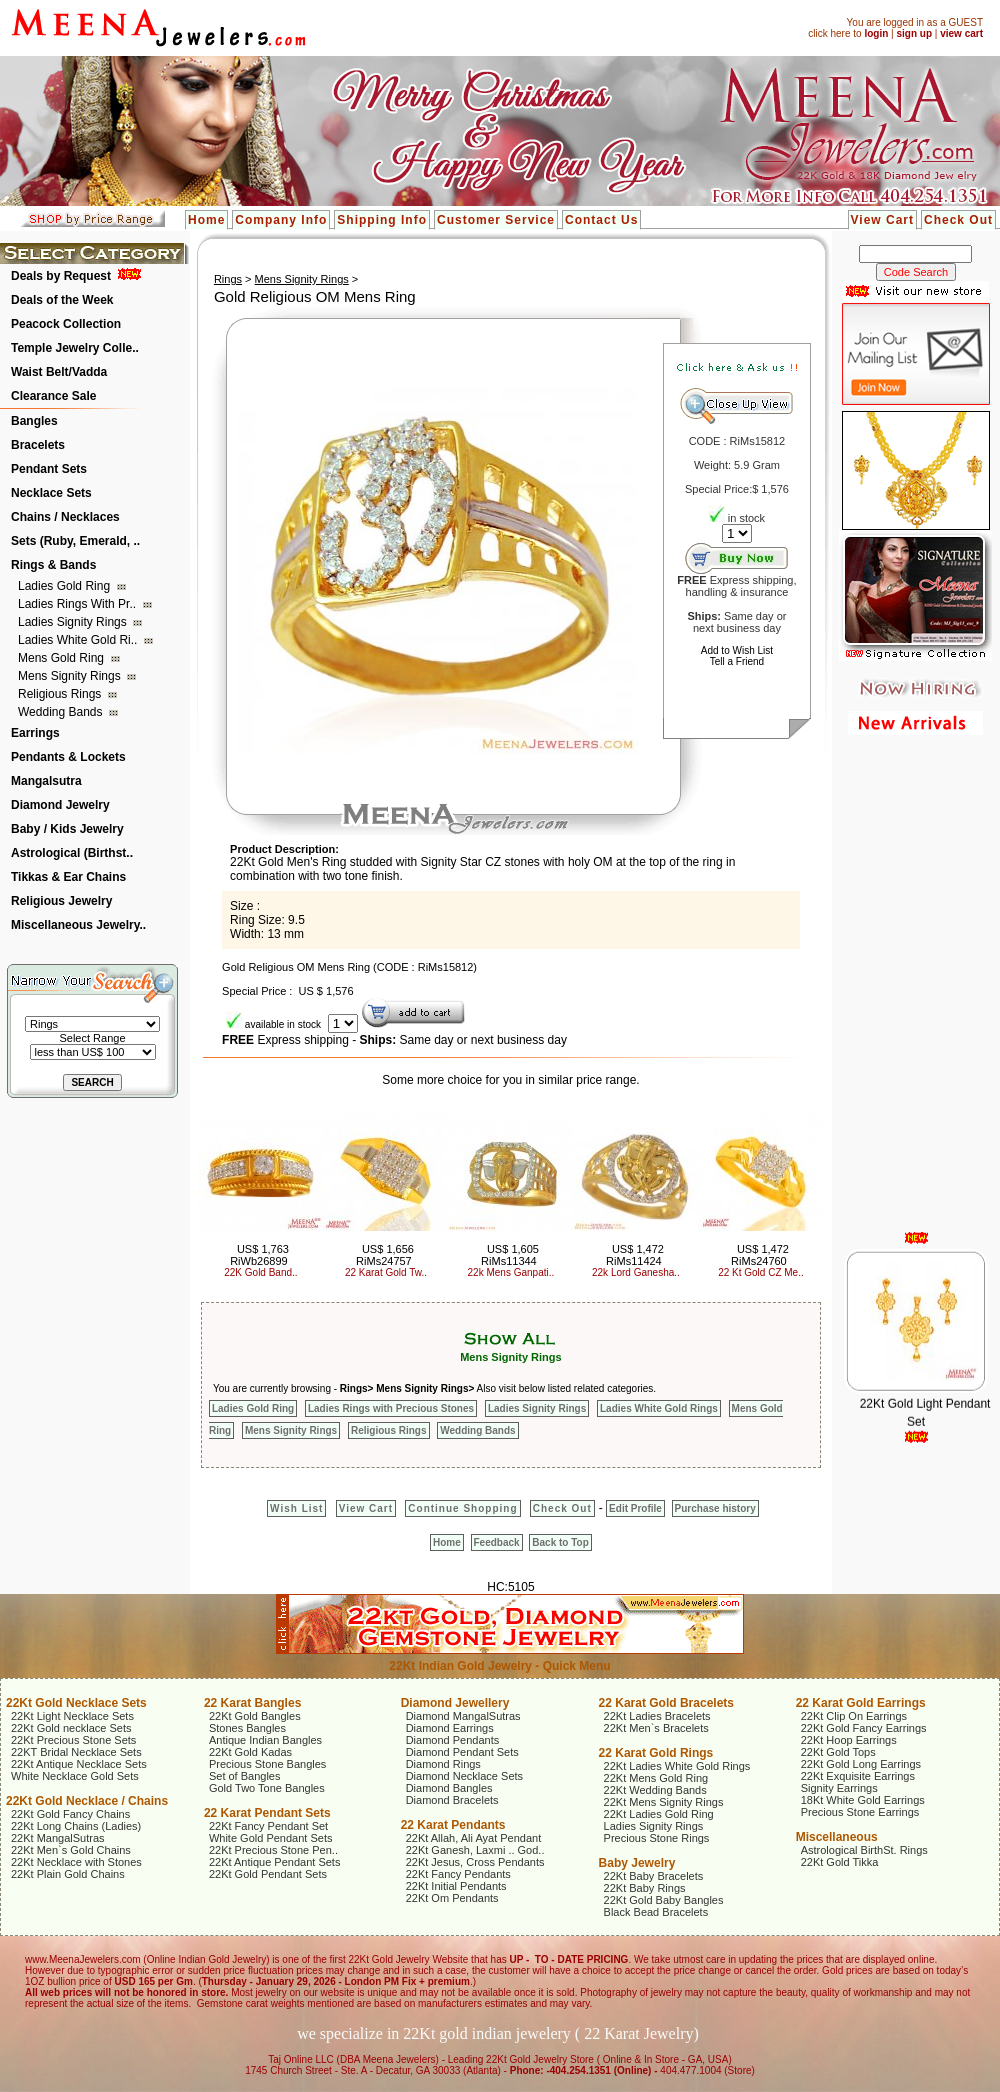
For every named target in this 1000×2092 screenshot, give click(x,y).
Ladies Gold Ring (65, 586)
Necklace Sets (51, 493)
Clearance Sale (53, 396)
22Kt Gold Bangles (255, 1716)
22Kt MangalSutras (58, 1838)
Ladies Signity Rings (74, 622)
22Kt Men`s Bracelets (656, 1728)
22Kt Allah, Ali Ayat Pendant (474, 1838)
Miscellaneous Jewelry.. (78, 925)
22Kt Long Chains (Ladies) (76, 1826)
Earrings (35, 733)
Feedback (497, 1542)
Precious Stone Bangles (267, 1764)
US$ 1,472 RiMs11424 (635, 1255)
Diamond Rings (443, 1764)
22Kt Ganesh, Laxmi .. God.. (475, 1850)
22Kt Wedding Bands (655, 1790)
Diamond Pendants (453, 1740)
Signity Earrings (839, 1788)
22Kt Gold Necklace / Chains (87, 1801)
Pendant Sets (49, 469)
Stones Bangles (247, 1728)
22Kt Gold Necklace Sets (76, 1703)
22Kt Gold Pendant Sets (268, 1874)
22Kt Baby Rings (645, 1888)
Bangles (34, 421)
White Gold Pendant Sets (271, 1838)
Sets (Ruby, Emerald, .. (75, 541)
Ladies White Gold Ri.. (79, 640)
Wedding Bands (62, 712)
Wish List (296, 1508)
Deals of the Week (62, 300)
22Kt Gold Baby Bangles (664, 1900)
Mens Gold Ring (62, 658)
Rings (228, 279)
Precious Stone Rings (657, 1838)
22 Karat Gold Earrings (861, 1703)
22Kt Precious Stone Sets (73, 1740)
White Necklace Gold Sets (75, 1776)
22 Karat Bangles (252, 1703)
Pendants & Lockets (68, 757)
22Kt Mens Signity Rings (664, 1802)
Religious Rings (61, 694)
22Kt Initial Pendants (456, 1886)
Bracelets (38, 445)
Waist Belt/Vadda (59, 372)
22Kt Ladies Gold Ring (659, 1814)
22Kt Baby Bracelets (654, 1876)
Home (206, 220)
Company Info (281, 220)
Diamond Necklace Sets (464, 1776)
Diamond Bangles (449, 1788)
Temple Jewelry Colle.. (75, 348)
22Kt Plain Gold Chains (68, 1874)
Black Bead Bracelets (656, 1912)
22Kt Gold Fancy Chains (70, 1814)
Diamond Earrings (450, 1728)
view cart (961, 33)
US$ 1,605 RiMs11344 (510, 1255)
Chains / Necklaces (65, 517)
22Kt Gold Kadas (250, 1752)
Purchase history (715, 1508)
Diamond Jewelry (60, 805)
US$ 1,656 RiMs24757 (385, 1255)
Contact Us (601, 220)
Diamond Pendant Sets (462, 1752)
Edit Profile (635, 1508)
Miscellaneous (837, 1837)
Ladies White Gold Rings (659, 1408)
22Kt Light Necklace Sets (72, 1716)
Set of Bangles (245, 1776)
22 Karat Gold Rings (656, 1753)
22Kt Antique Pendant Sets (275, 1862)
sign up (914, 33)
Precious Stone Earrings (860, 1812)
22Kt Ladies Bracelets (657, 1716)
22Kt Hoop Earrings (849, 1740)
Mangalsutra (46, 781)
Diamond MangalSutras (463, 1716)
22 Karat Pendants (453, 1825)
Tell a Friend (737, 661)
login (876, 33)
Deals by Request (61, 276)
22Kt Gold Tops (838, 1752)
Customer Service (496, 220)
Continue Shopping (462, 1508)
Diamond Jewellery (455, 1703)
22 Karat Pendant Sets (267, 1813)
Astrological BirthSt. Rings (864, 1850)
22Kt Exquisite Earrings (858, 1776)
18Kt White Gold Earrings (863, 1800)
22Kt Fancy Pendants (458, 1874)
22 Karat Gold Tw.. (386, 1272)
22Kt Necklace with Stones (76, 1862)
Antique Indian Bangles (265, 1740)
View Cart (882, 220)
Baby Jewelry (637, 1863)
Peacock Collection (66, 324)
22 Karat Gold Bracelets (666, 1703)
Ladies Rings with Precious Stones (391, 1408)
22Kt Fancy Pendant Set (268, 1826)
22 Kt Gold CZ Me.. (761, 1272)
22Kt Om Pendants (452, 1898)
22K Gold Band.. (260, 1272)
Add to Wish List (737, 650)
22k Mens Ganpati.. (511, 1272)
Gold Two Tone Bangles (267, 1788)
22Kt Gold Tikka (840, 1862)
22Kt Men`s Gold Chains (71, 1850)
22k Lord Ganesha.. (636, 1272)
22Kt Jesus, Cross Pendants (475, 1862)
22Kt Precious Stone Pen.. (273, 1850)
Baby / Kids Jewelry (67, 829)
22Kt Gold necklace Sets (71, 1728)
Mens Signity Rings (71, 676)
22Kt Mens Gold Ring (656, 1778)
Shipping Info (382, 220)
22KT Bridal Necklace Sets (76, 1752)
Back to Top (560, 1542)
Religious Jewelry (61, 901)
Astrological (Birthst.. (72, 853)
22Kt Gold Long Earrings (861, 1764)
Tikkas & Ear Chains (68, 877)
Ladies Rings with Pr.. (78, 604)
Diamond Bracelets (452, 1800)
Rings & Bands (53, 565)
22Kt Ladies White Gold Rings (677, 1766)
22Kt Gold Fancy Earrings (864, 1728)
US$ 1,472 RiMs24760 (760, 1255)
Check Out (958, 220)
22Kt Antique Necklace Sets (79, 1764)
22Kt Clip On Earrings (854, 1716)
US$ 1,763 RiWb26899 (259, 1255)
